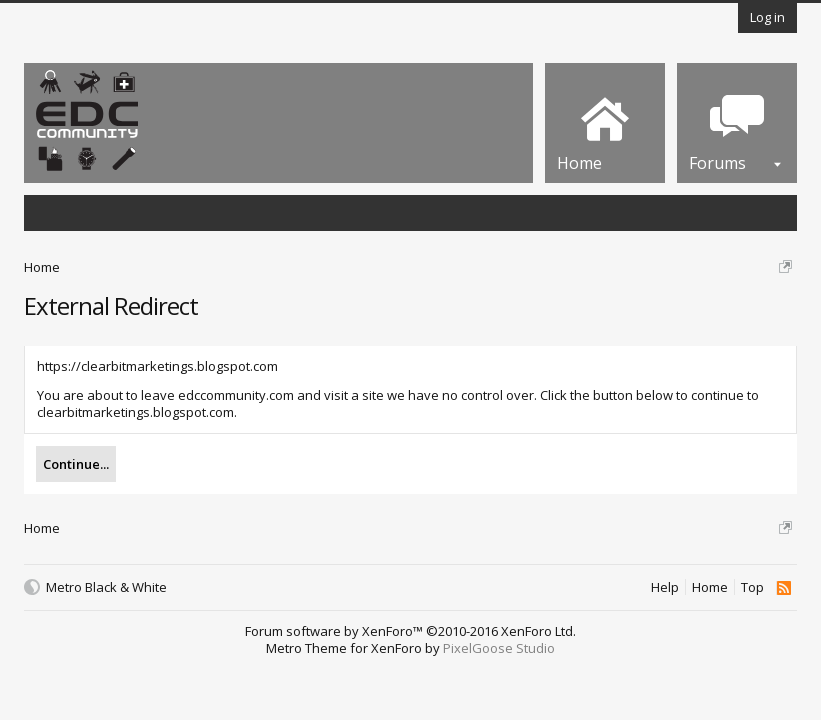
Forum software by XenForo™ (410, 631)
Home (710, 587)
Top (752, 587)
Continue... (76, 464)
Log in (767, 17)
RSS (783, 588)
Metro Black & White (106, 587)
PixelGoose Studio (499, 648)
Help (665, 587)
